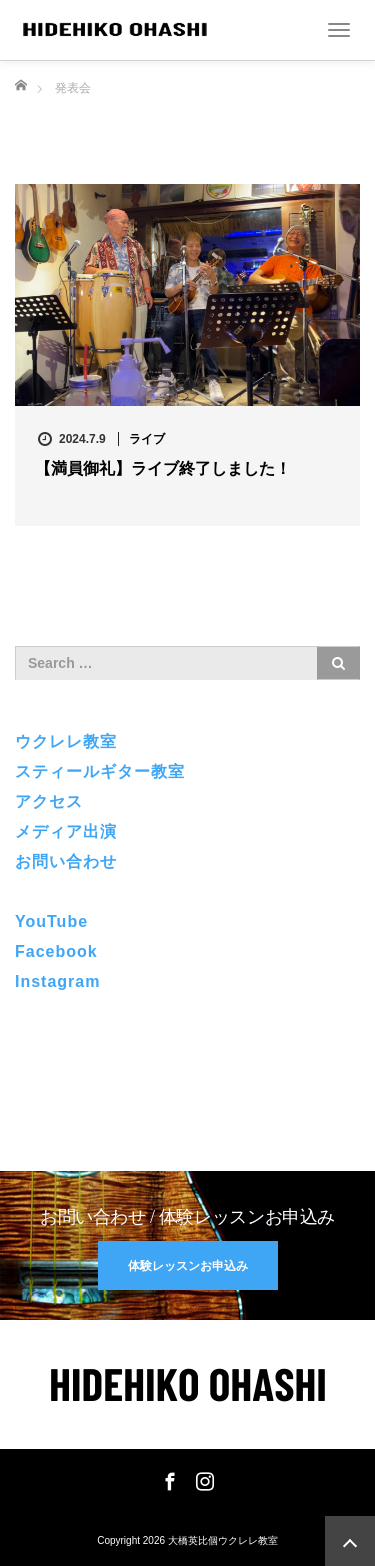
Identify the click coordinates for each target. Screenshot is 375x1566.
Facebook (56, 951)
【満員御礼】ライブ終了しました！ (163, 468)
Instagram (57, 981)
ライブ (147, 439)
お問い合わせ (66, 861)
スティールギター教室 (100, 771)
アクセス (49, 801)
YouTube (51, 921)
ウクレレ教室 (66, 741)
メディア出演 (66, 831)
